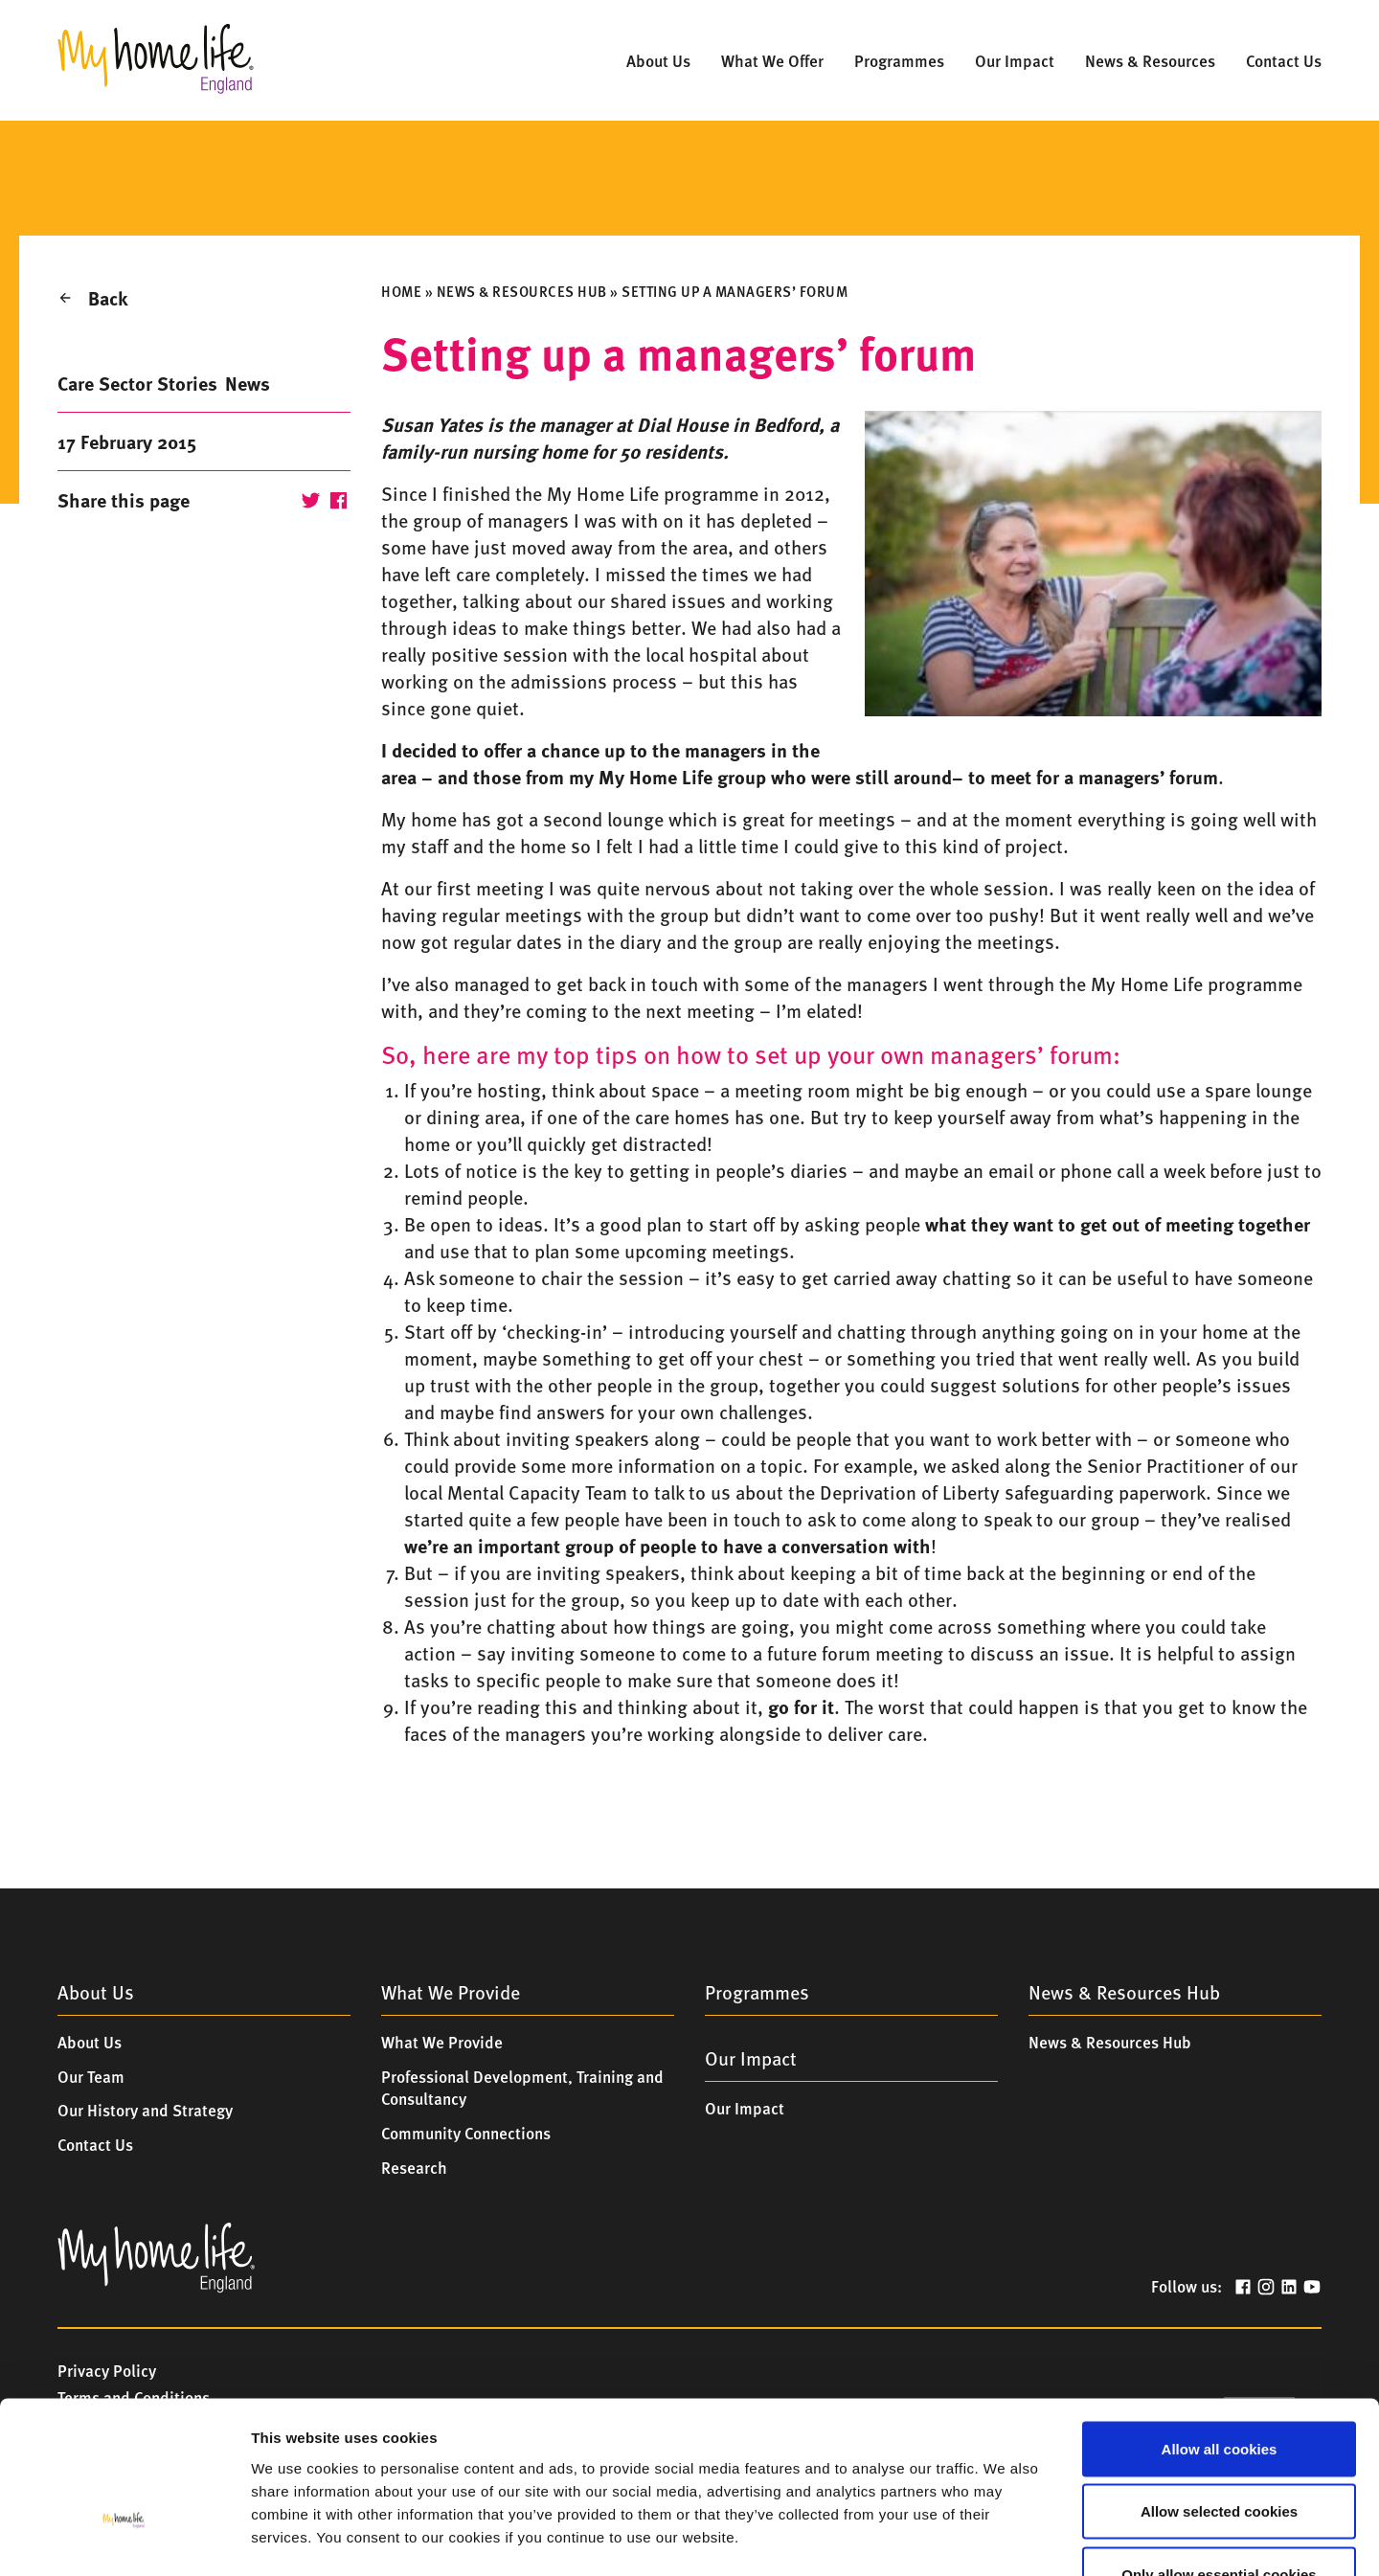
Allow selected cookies (1219, 2388)
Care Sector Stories (137, 382)
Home (401, 291)
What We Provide (442, 2041)
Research (414, 2167)
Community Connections (466, 2132)
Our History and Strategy (145, 2109)
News (247, 382)
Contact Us (95, 2144)
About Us (89, 2041)
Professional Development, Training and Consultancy (522, 2088)
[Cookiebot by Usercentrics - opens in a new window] (124, 2538)
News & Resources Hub (522, 291)
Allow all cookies (1219, 2324)
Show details (995, 2538)
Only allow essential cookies (1218, 2450)
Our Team (90, 2076)
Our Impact (744, 2107)
